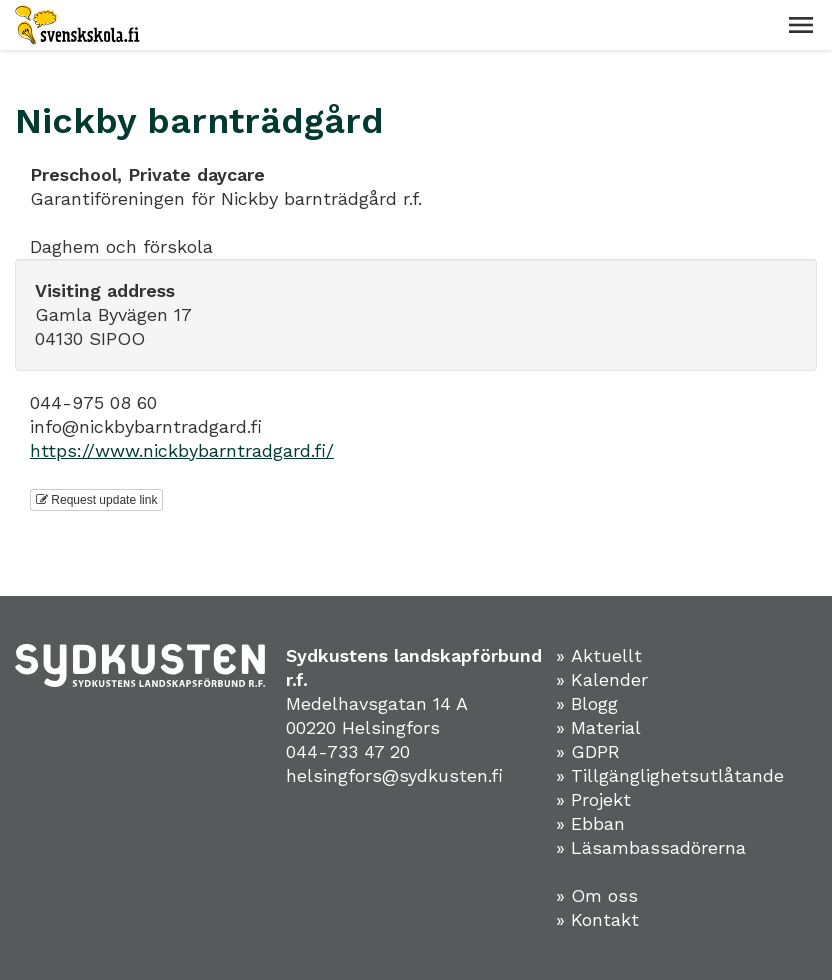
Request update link (96, 500)
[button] (801, 25)
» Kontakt (597, 919)
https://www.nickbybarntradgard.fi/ (182, 450)
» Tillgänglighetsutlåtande (670, 775)
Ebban (598, 823)
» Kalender (602, 679)
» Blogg (587, 703)
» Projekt (593, 799)
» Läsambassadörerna (651, 847)
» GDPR (588, 751)
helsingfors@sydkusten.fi (394, 775)
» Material (598, 727)
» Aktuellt (599, 655)
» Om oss (597, 895)
